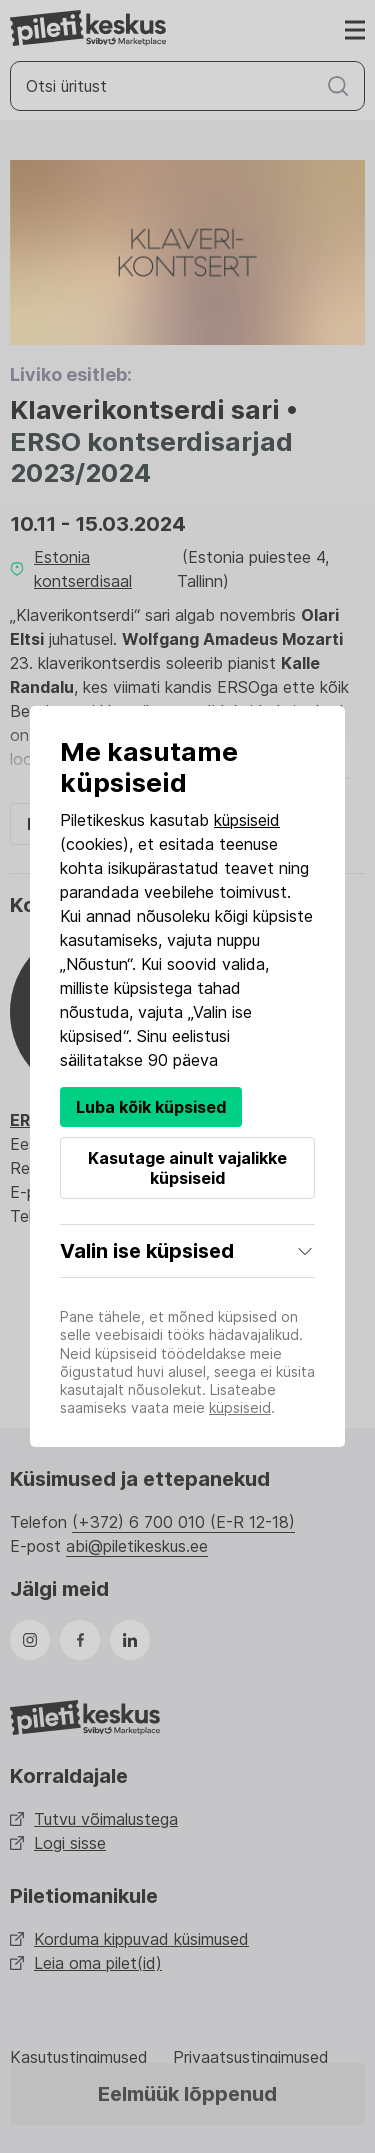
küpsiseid (247, 820)
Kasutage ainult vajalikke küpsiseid (187, 1168)
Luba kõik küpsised (151, 1107)
